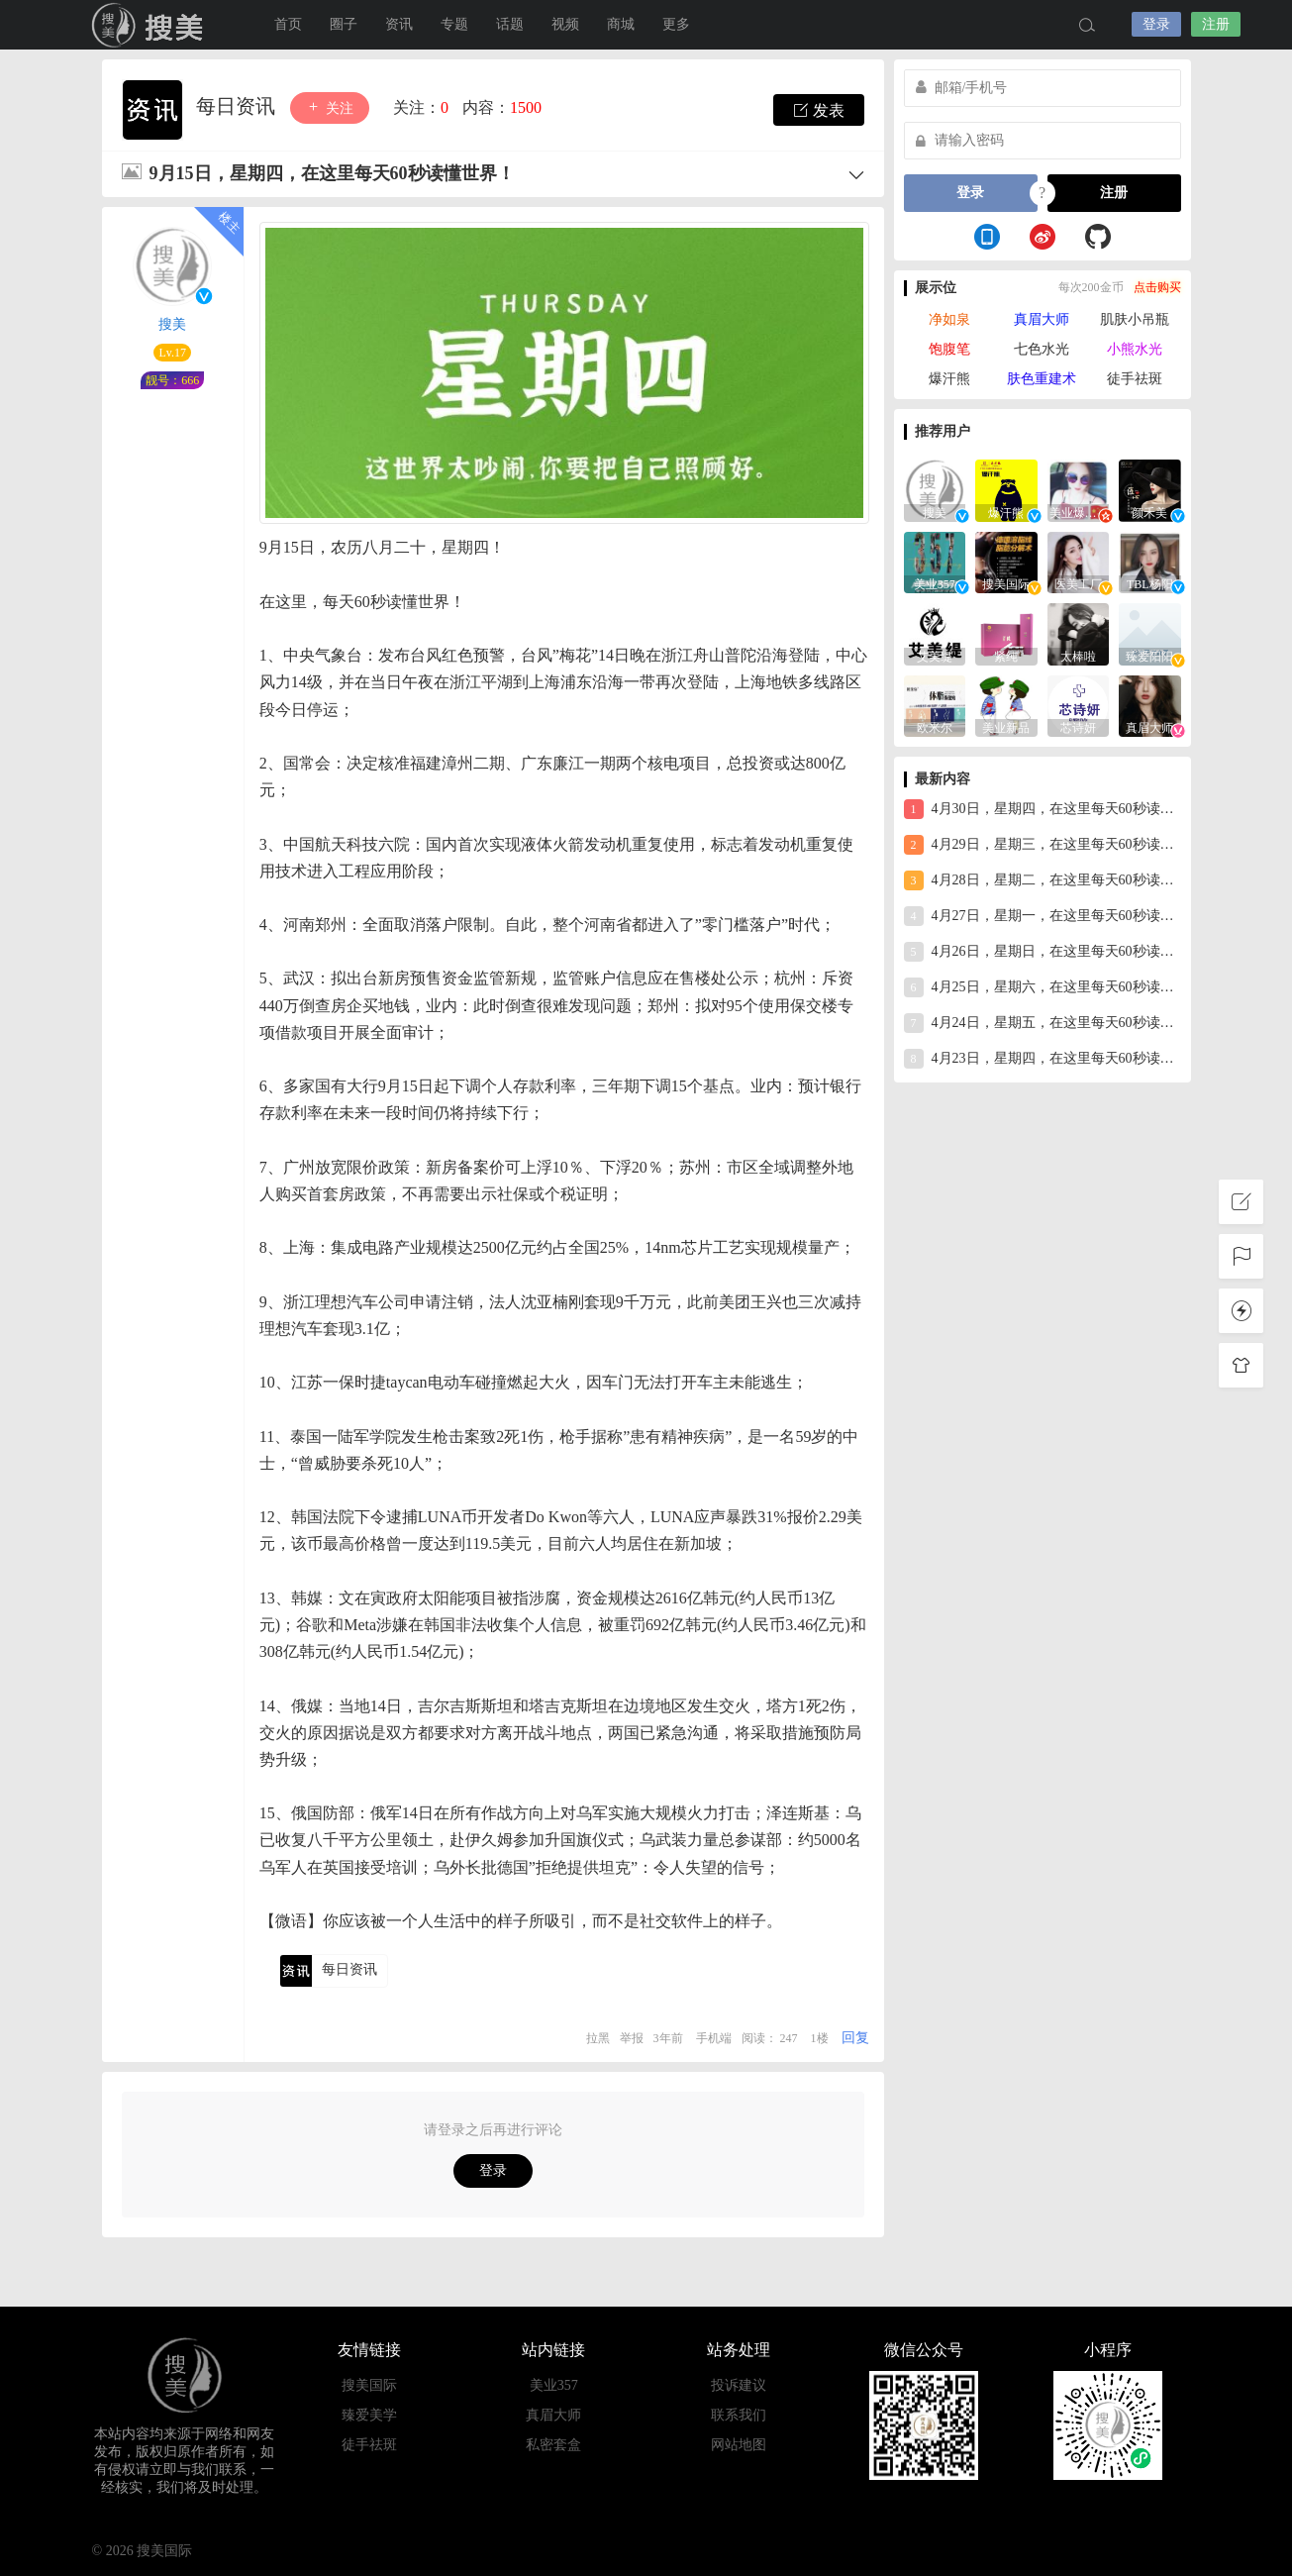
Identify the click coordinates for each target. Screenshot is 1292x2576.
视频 (565, 24)
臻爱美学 (369, 2415)
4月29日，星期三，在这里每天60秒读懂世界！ (1042, 845)
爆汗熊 (949, 378)
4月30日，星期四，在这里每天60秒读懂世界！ (1042, 809)
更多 (676, 24)
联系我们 (738, 2415)
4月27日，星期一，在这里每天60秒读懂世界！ (1042, 916)
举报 (632, 2038)
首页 (288, 24)
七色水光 (1041, 349)
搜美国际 (151, 25)
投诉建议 (738, 2385)
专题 (454, 24)
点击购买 (1157, 287)
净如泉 (949, 319)
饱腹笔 (949, 349)
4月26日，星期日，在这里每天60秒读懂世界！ (1042, 952)
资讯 (399, 24)
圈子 (343, 24)
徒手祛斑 (1134, 378)
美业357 (554, 2385)
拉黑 (598, 2038)
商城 (621, 24)
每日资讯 (238, 106)
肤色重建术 (1041, 378)
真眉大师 (1041, 319)
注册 (1216, 24)
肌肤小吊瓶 (1134, 319)
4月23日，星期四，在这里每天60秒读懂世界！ (1042, 1059)
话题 (510, 24)
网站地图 (738, 2444)
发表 (819, 110)
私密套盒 (553, 2444)
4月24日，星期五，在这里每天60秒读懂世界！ (1042, 1023)
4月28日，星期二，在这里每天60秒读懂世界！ (1042, 880)
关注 (329, 107)
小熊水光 (1134, 349)
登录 (1156, 24)
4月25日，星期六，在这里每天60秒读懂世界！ (1042, 987)
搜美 (172, 324)
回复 (855, 2037)
